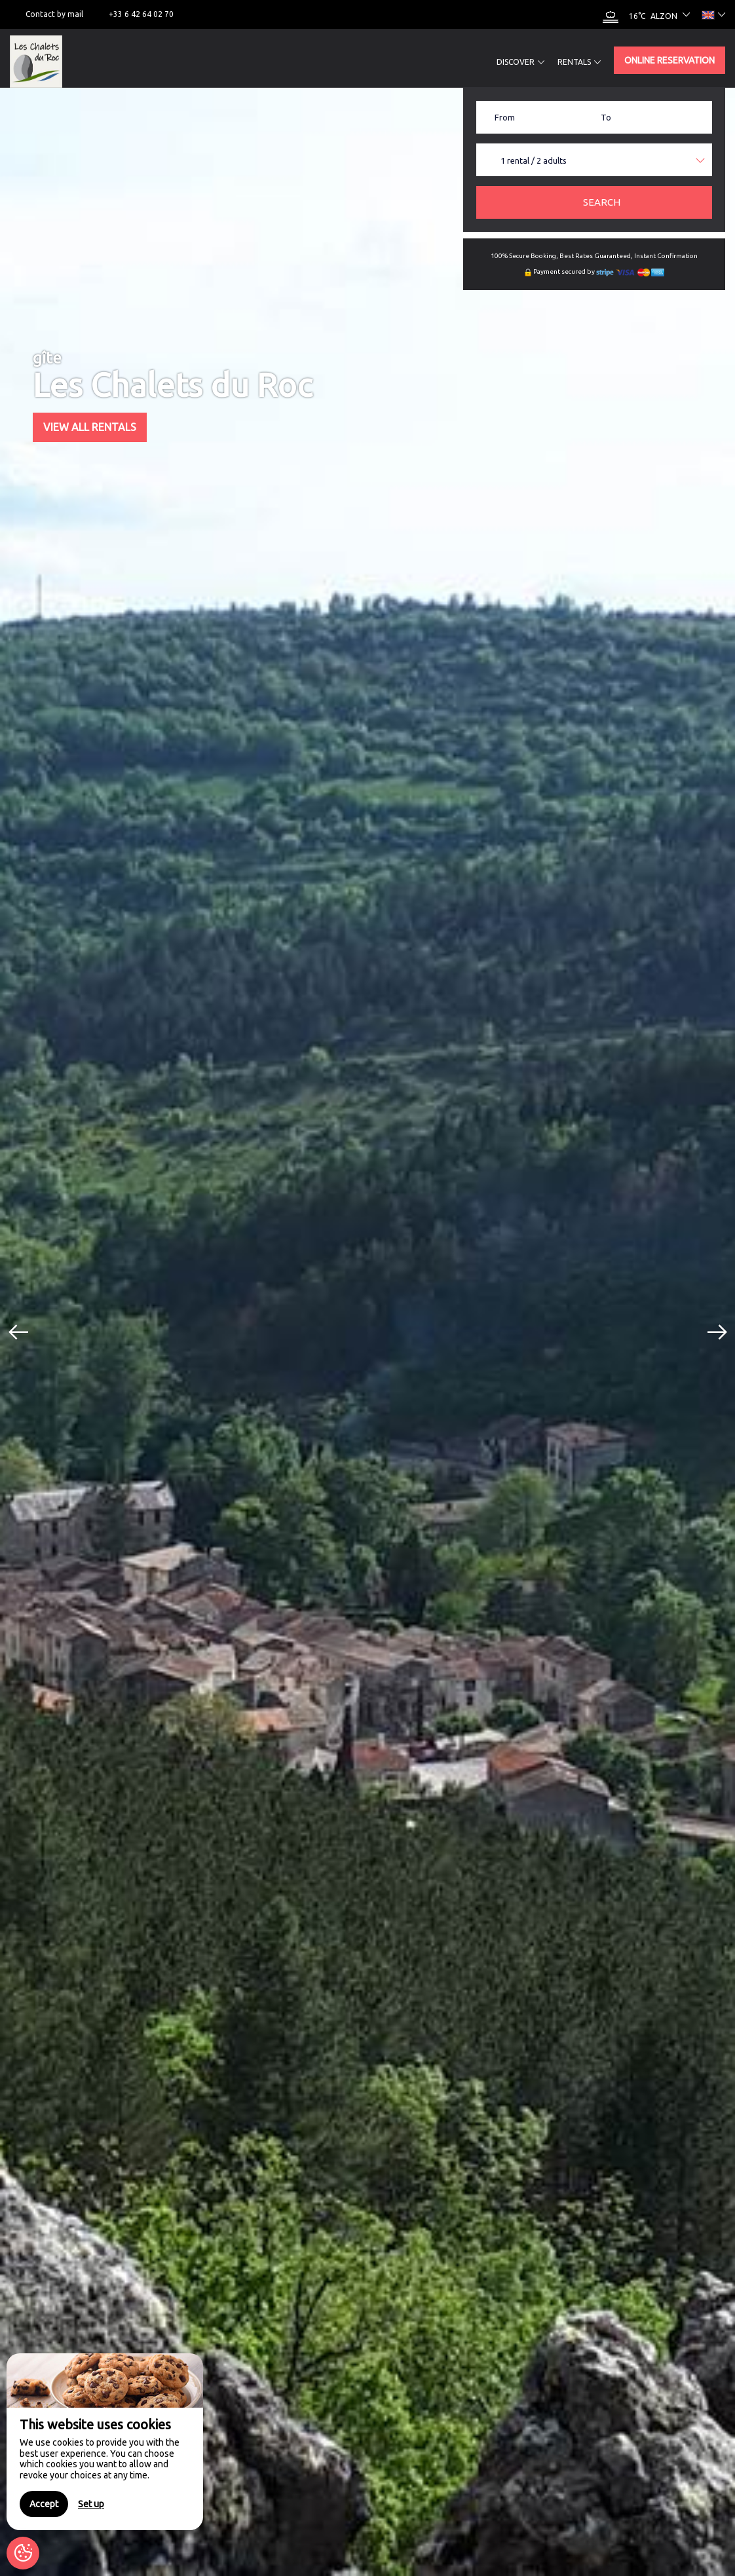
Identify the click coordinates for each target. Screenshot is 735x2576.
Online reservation (669, 60)
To (606, 117)
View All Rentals (89, 427)
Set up (91, 2504)
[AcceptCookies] (23, 2553)
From (505, 117)
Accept (43, 2504)
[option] (367, 1332)
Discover (520, 62)
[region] (105, 2441)
